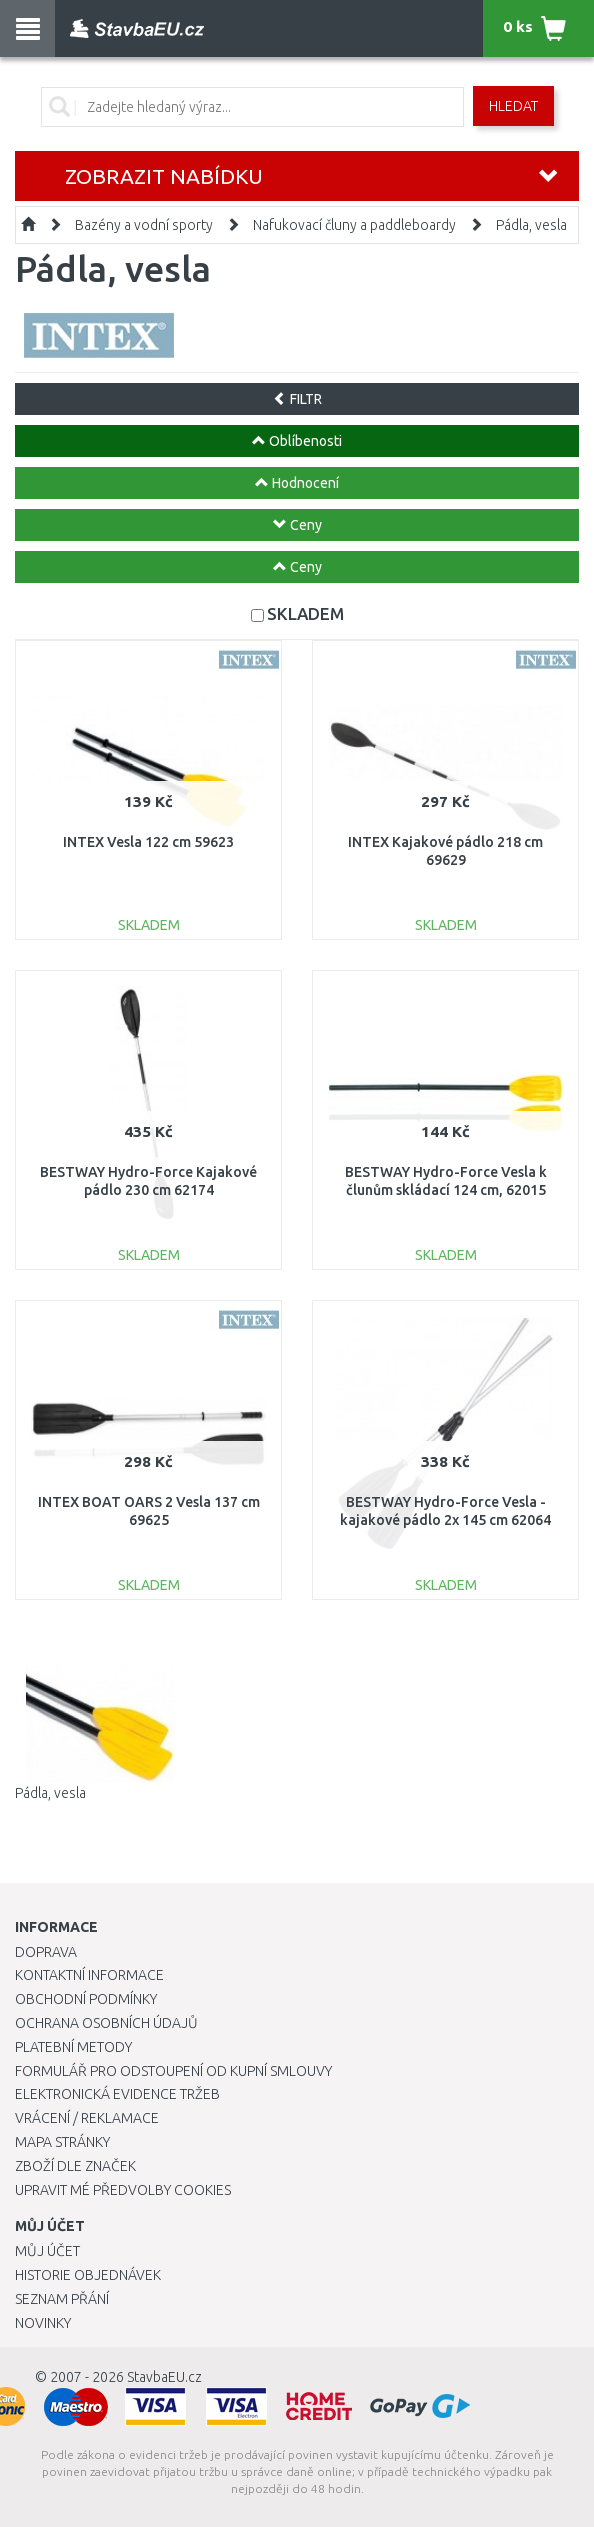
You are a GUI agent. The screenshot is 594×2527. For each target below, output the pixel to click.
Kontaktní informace (89, 1975)
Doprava (46, 1952)
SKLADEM (305, 613)
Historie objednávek (88, 2275)
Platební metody (73, 2047)
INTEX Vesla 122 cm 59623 (148, 842)
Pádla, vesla (531, 225)
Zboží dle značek (75, 2166)
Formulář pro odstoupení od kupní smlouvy (173, 2071)
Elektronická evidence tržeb (117, 2094)
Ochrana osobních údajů (106, 2023)
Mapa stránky (62, 2142)
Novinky (43, 2323)
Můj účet (47, 2251)
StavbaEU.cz (164, 2377)
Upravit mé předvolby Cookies (123, 2190)
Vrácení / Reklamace (87, 2118)
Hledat (513, 106)
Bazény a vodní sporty (144, 225)
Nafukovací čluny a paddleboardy (354, 225)
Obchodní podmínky (86, 1999)
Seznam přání (62, 2299)
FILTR (297, 399)
